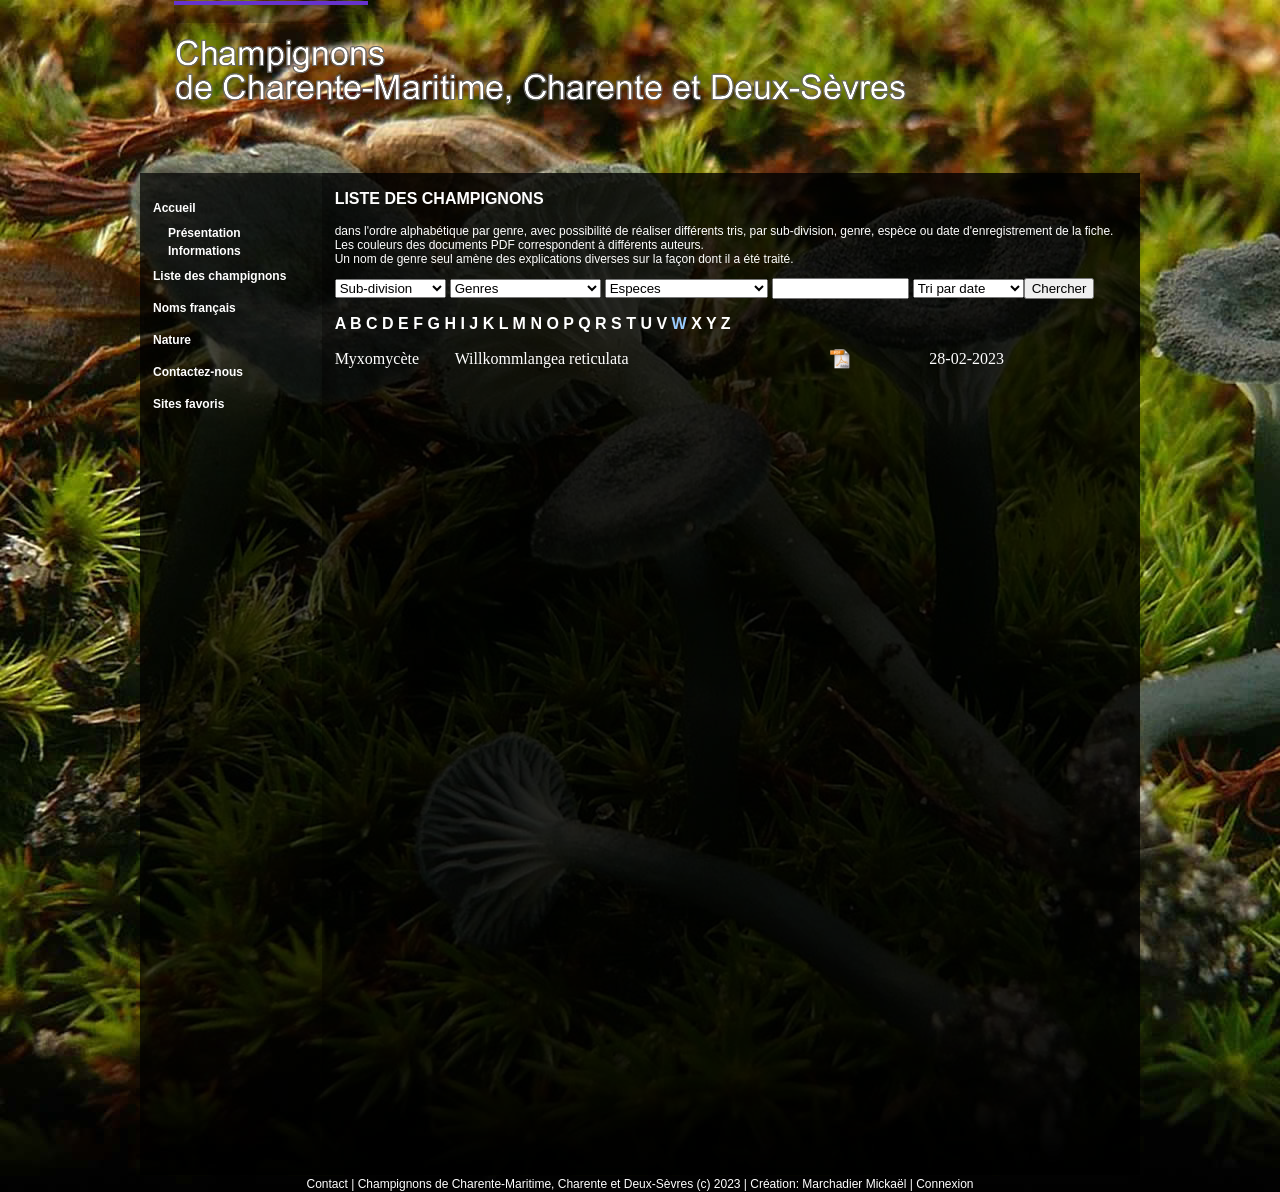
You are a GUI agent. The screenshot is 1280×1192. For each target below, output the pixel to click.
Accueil (174, 208)
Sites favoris (188, 404)
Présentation (204, 233)
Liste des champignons (219, 276)
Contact (327, 1184)
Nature (172, 340)
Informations (204, 251)
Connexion (944, 1184)
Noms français (194, 308)
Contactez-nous (198, 372)
